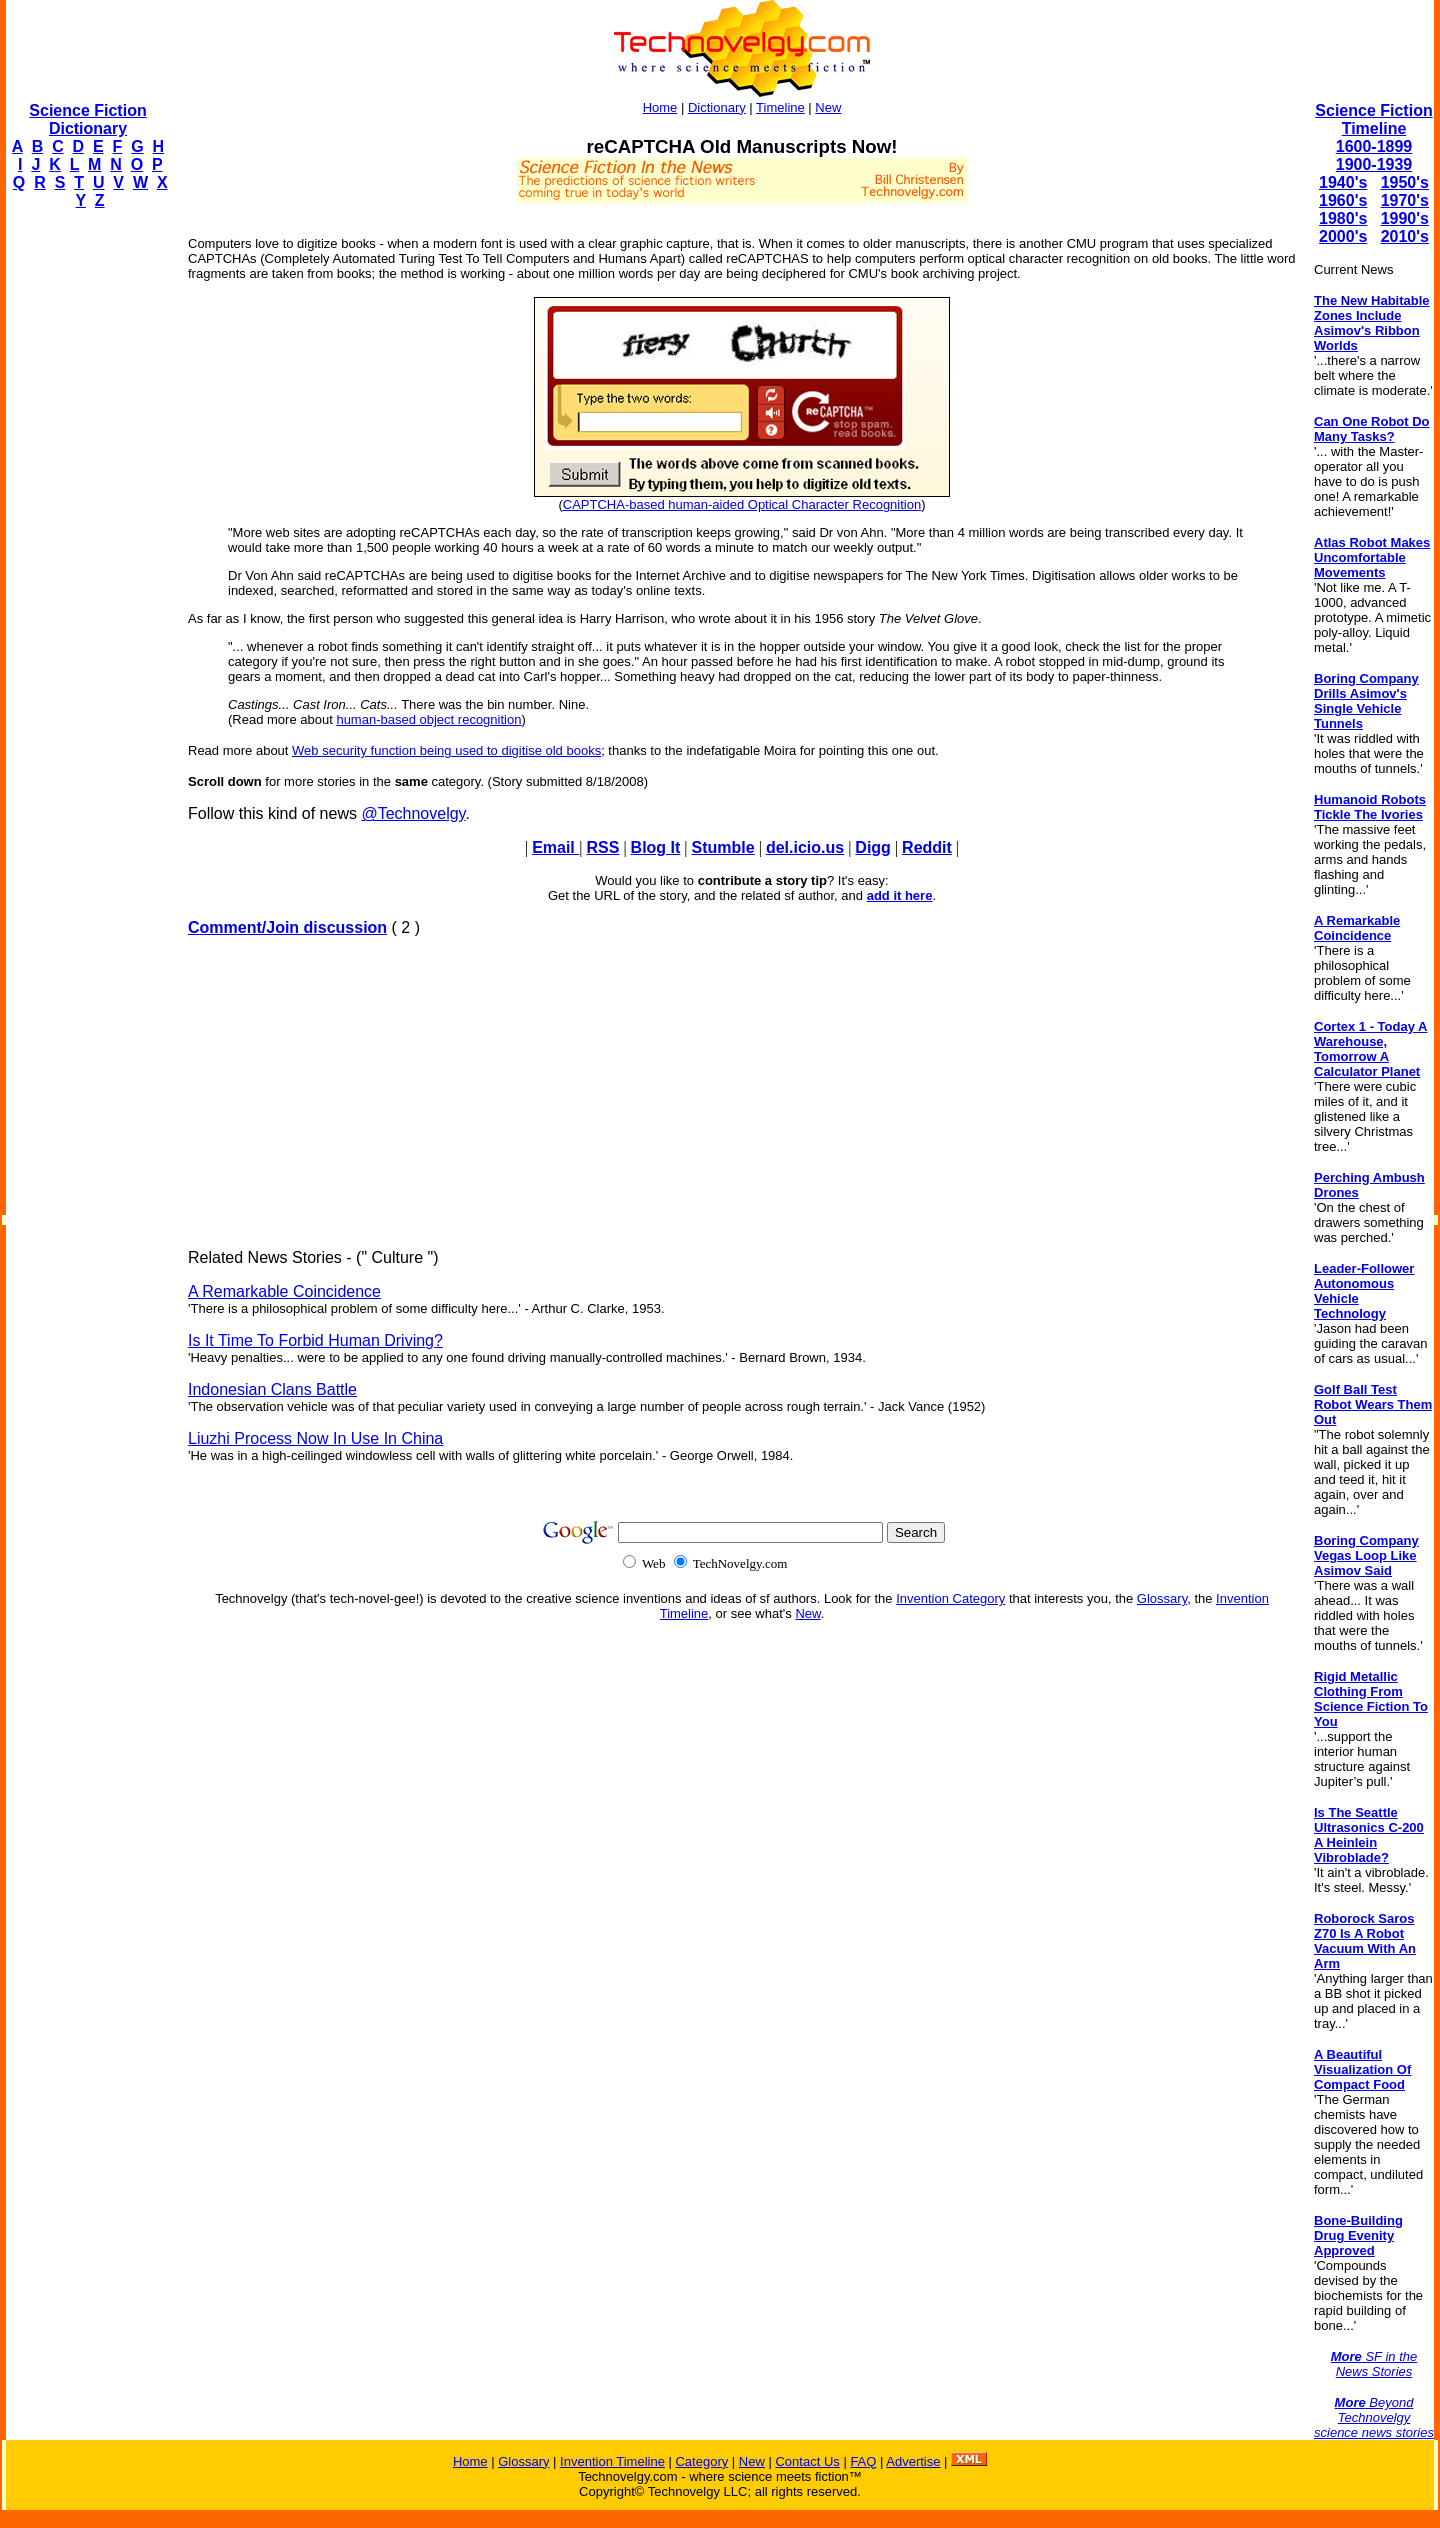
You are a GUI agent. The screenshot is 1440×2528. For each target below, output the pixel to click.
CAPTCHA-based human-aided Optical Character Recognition (742, 504)
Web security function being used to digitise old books (446, 750)
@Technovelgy (413, 813)
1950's (1405, 182)
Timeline (780, 107)
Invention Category (950, 1598)
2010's (1405, 236)
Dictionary (717, 107)
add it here (900, 895)
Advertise (913, 2461)
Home (660, 107)
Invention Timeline (612, 2461)
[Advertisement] (86, 526)
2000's (1343, 236)
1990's (1405, 218)
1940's (1343, 182)
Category (701, 2461)
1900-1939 (1374, 164)
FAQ (863, 2461)
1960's (1343, 200)
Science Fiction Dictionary (87, 119)
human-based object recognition (428, 719)
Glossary (1162, 1598)
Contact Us (807, 2461)
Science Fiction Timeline (1373, 119)
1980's (1343, 218)
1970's (1405, 200)
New (828, 107)
